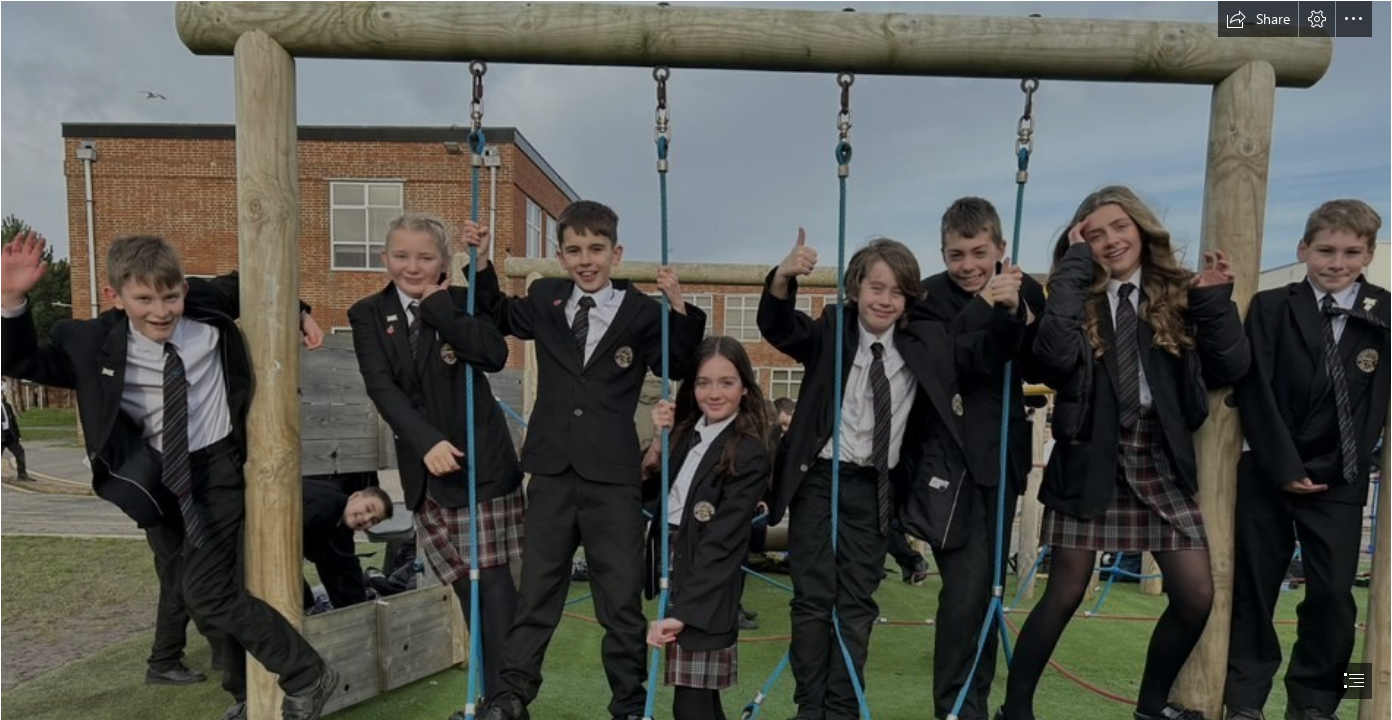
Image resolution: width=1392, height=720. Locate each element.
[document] (696, 360)
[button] (1258, 19)
